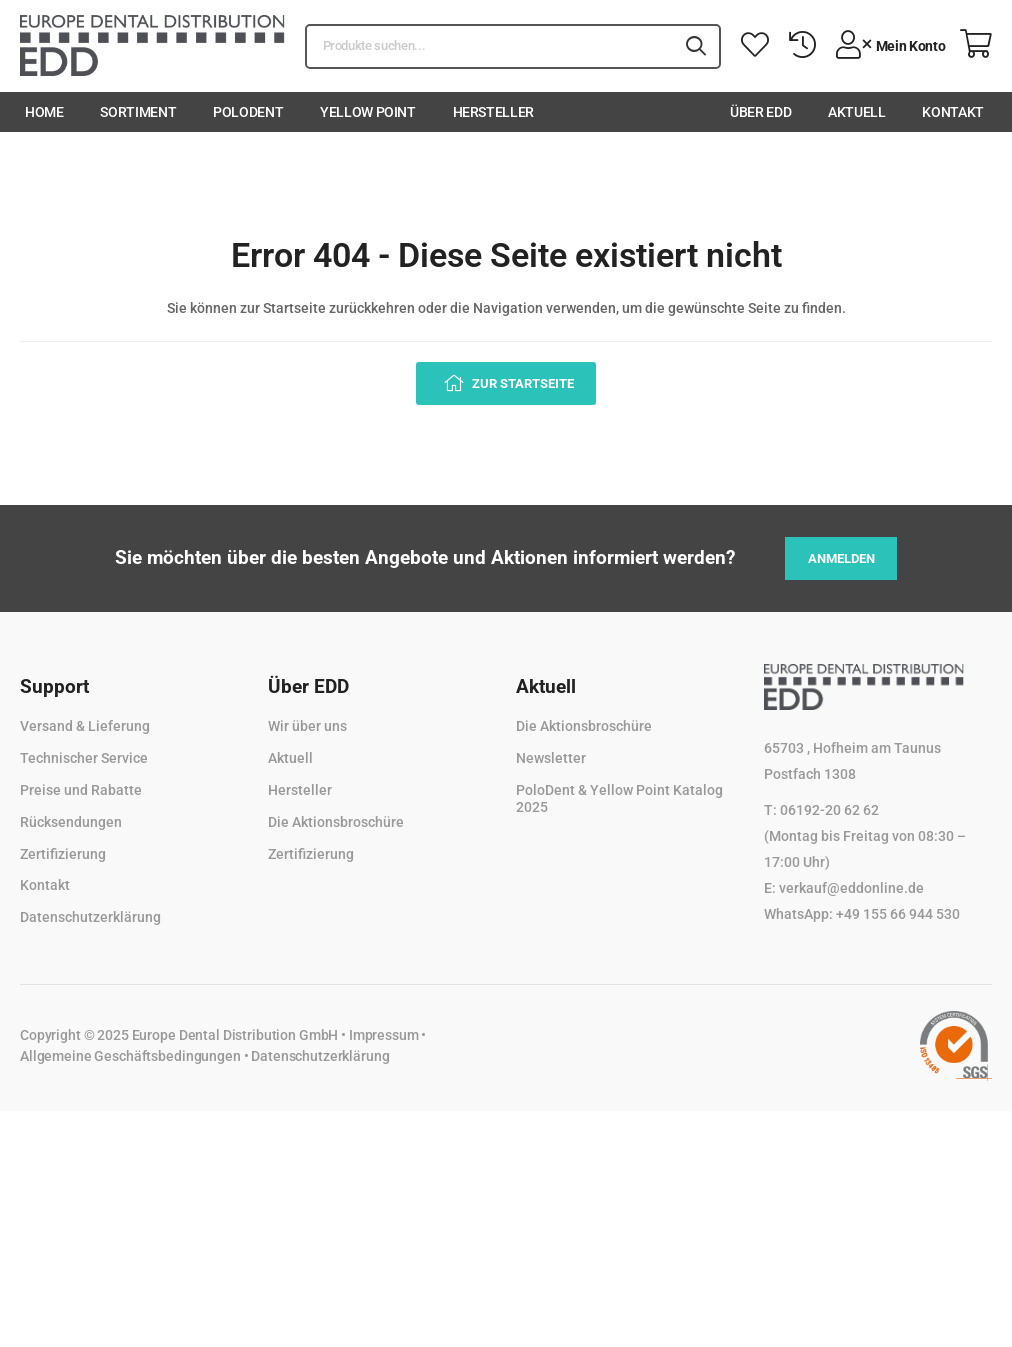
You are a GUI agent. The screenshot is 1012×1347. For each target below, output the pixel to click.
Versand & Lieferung (85, 726)
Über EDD (760, 112)
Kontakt (953, 112)
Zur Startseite (521, 383)
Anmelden (841, 558)
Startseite (294, 308)
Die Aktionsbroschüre (336, 822)
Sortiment (138, 112)
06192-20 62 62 (829, 810)
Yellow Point (368, 112)
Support (54, 686)
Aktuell (857, 112)
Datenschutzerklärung (90, 917)
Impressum (384, 1035)
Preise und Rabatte (81, 790)
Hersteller (494, 112)
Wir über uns (307, 726)
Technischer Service (84, 758)
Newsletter (551, 758)
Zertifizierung (63, 854)
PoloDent (248, 112)
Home (44, 112)
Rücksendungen (71, 822)
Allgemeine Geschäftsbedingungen (130, 1056)
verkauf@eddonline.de (851, 888)
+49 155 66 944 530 (898, 914)
